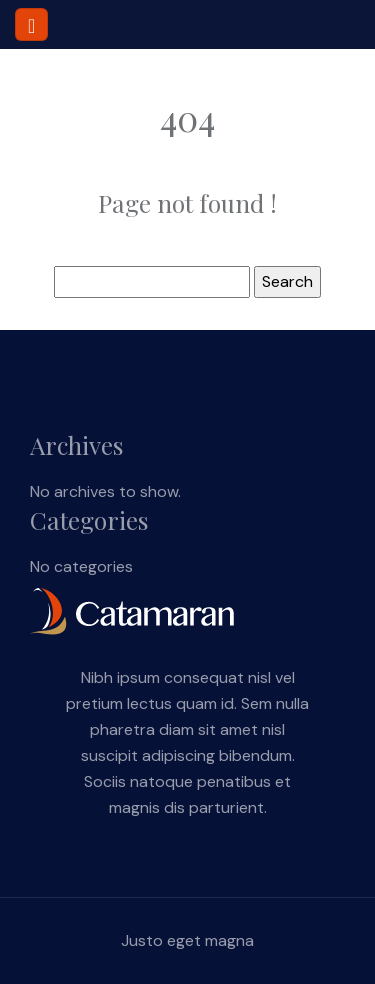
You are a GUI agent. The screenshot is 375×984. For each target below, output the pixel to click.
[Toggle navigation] (31, 24)
